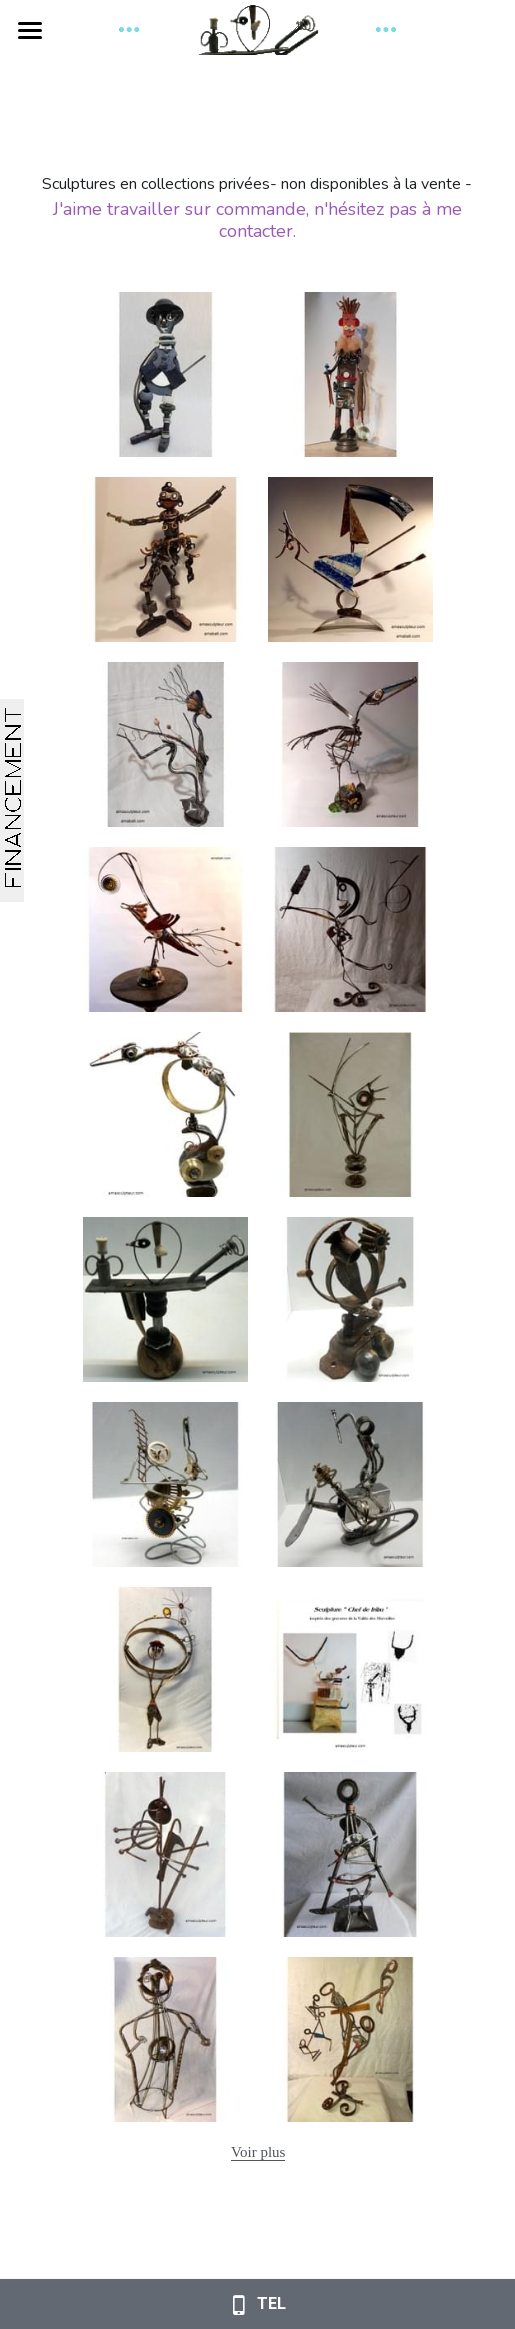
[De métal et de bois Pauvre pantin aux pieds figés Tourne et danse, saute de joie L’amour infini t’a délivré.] (165, 1299)
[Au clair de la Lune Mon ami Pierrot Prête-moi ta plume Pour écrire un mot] (350, 929)
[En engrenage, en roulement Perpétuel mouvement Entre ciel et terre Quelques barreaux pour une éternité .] (165, 1484)
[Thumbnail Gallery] (165, 374)
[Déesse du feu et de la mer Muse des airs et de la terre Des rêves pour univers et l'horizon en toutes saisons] (165, 1114)
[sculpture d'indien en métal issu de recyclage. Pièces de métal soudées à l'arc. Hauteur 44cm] (350, 1114)
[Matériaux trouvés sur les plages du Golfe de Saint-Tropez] (350, 744)
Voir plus (258, 2152)
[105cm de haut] (165, 2039)
